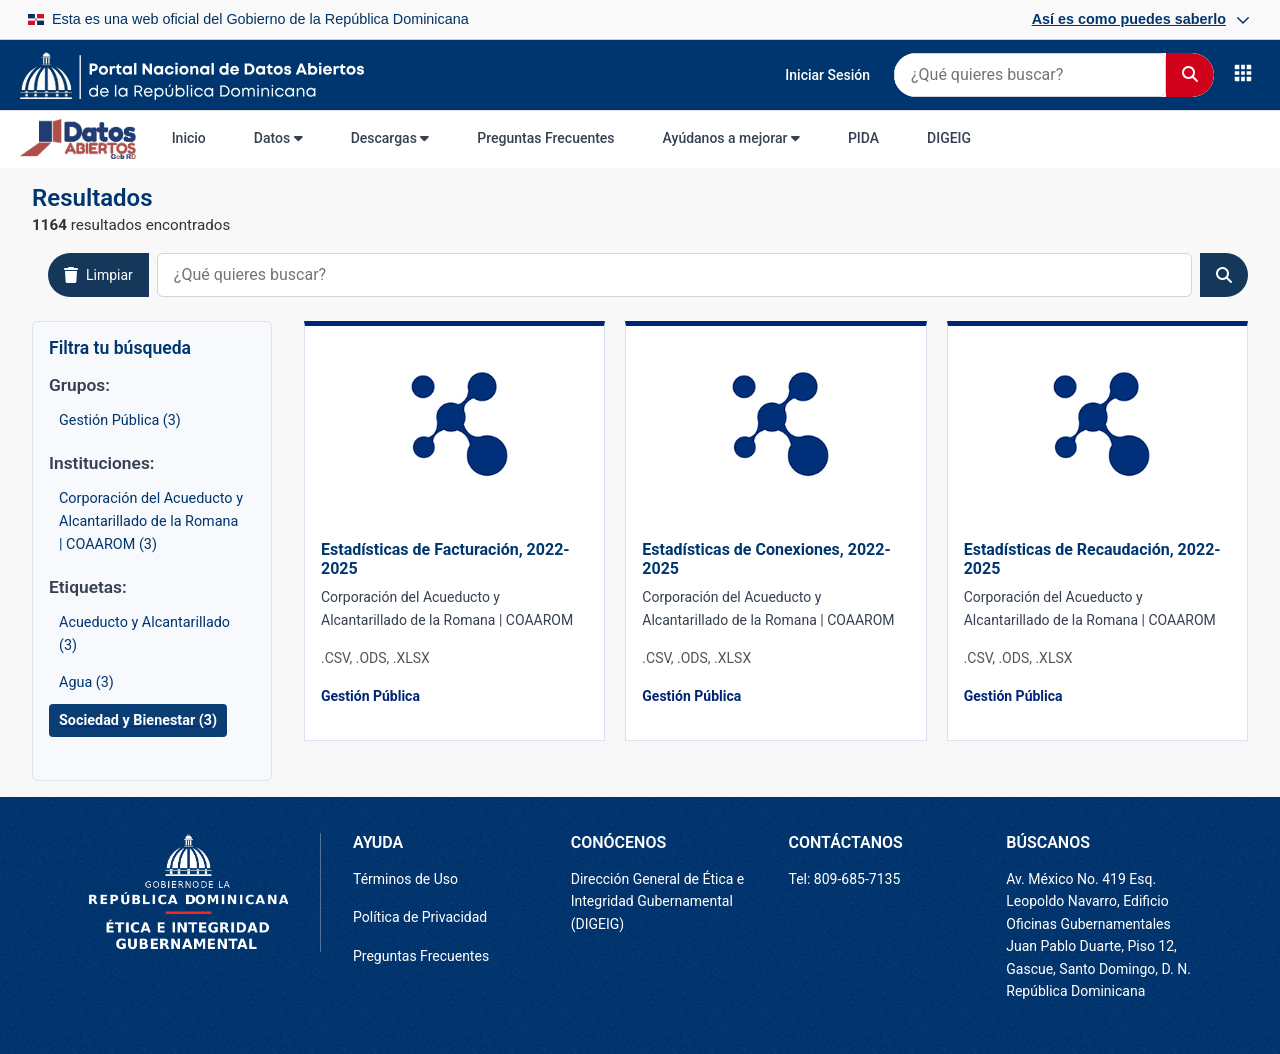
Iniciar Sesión (827, 75)
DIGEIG (949, 138)
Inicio (189, 138)
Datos (278, 138)
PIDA (863, 138)
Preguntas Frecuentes (545, 138)
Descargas (390, 138)
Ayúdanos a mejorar (731, 138)
